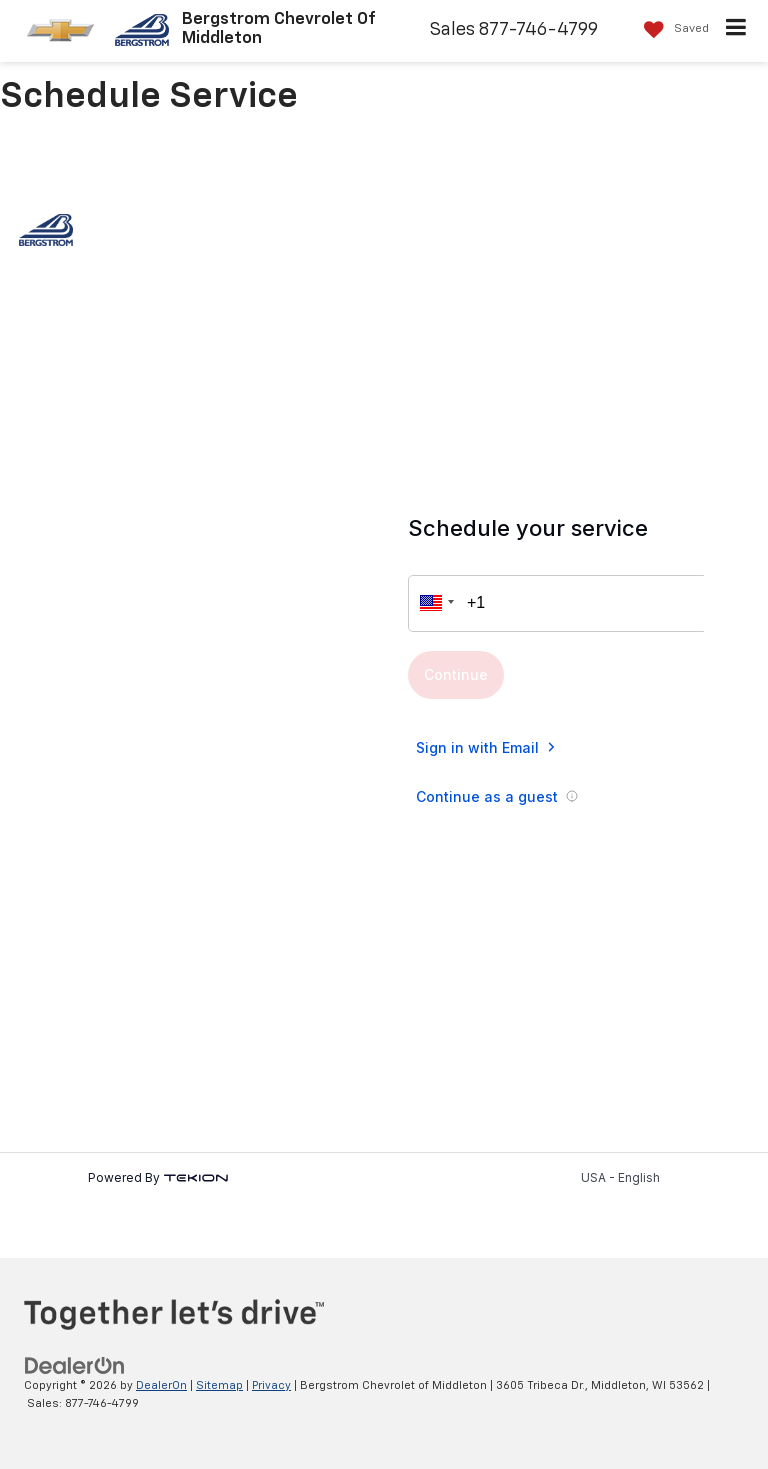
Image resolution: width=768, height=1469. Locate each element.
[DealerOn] (75, 1365)
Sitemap (219, 1385)
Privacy (271, 1385)
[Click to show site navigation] (736, 31)
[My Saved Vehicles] (671, 29)
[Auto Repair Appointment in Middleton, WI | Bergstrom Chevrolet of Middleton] (384, 714)
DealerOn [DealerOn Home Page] (161, 1385)
